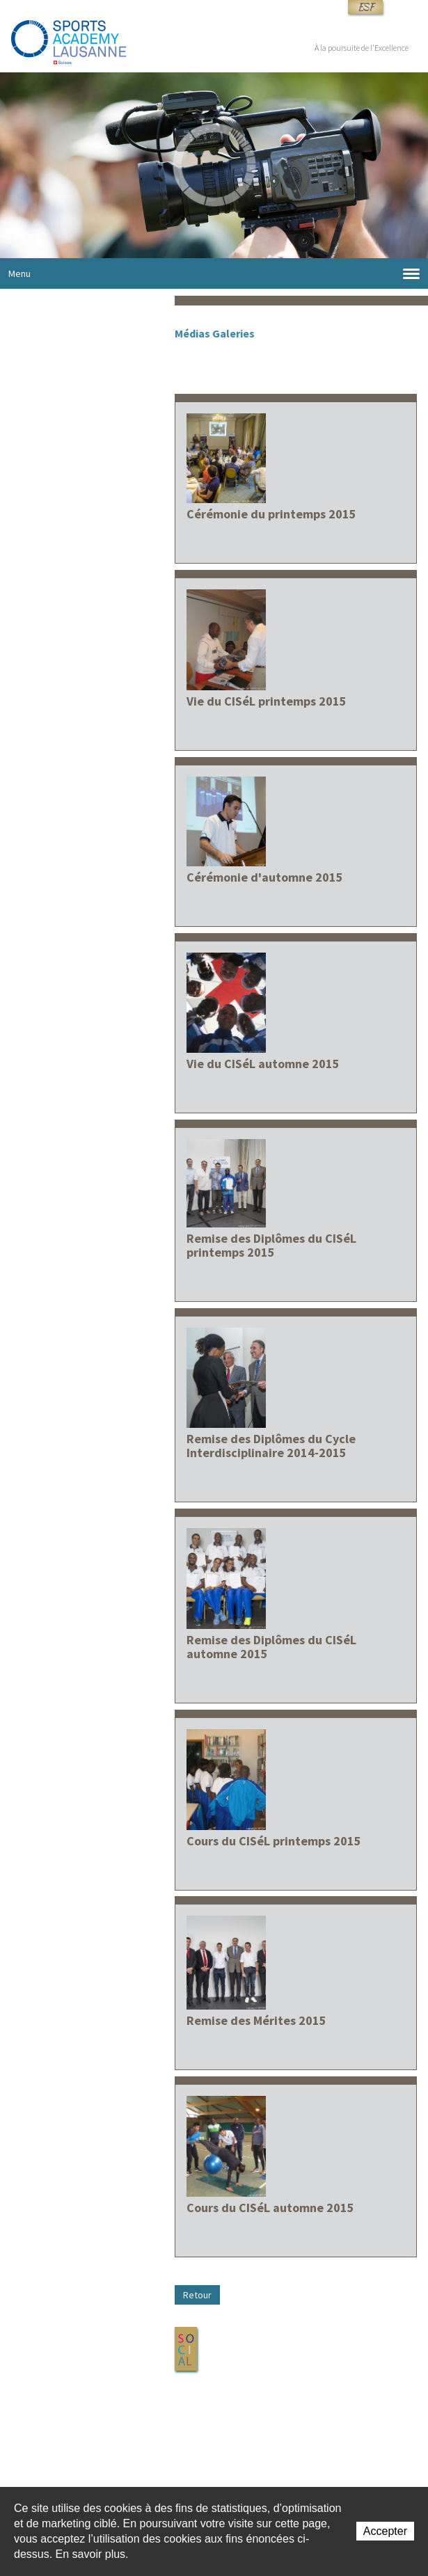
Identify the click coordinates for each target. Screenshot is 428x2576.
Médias (192, 333)
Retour (197, 2295)
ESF (365, 7)
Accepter (385, 2531)
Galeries (233, 333)
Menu (214, 273)
